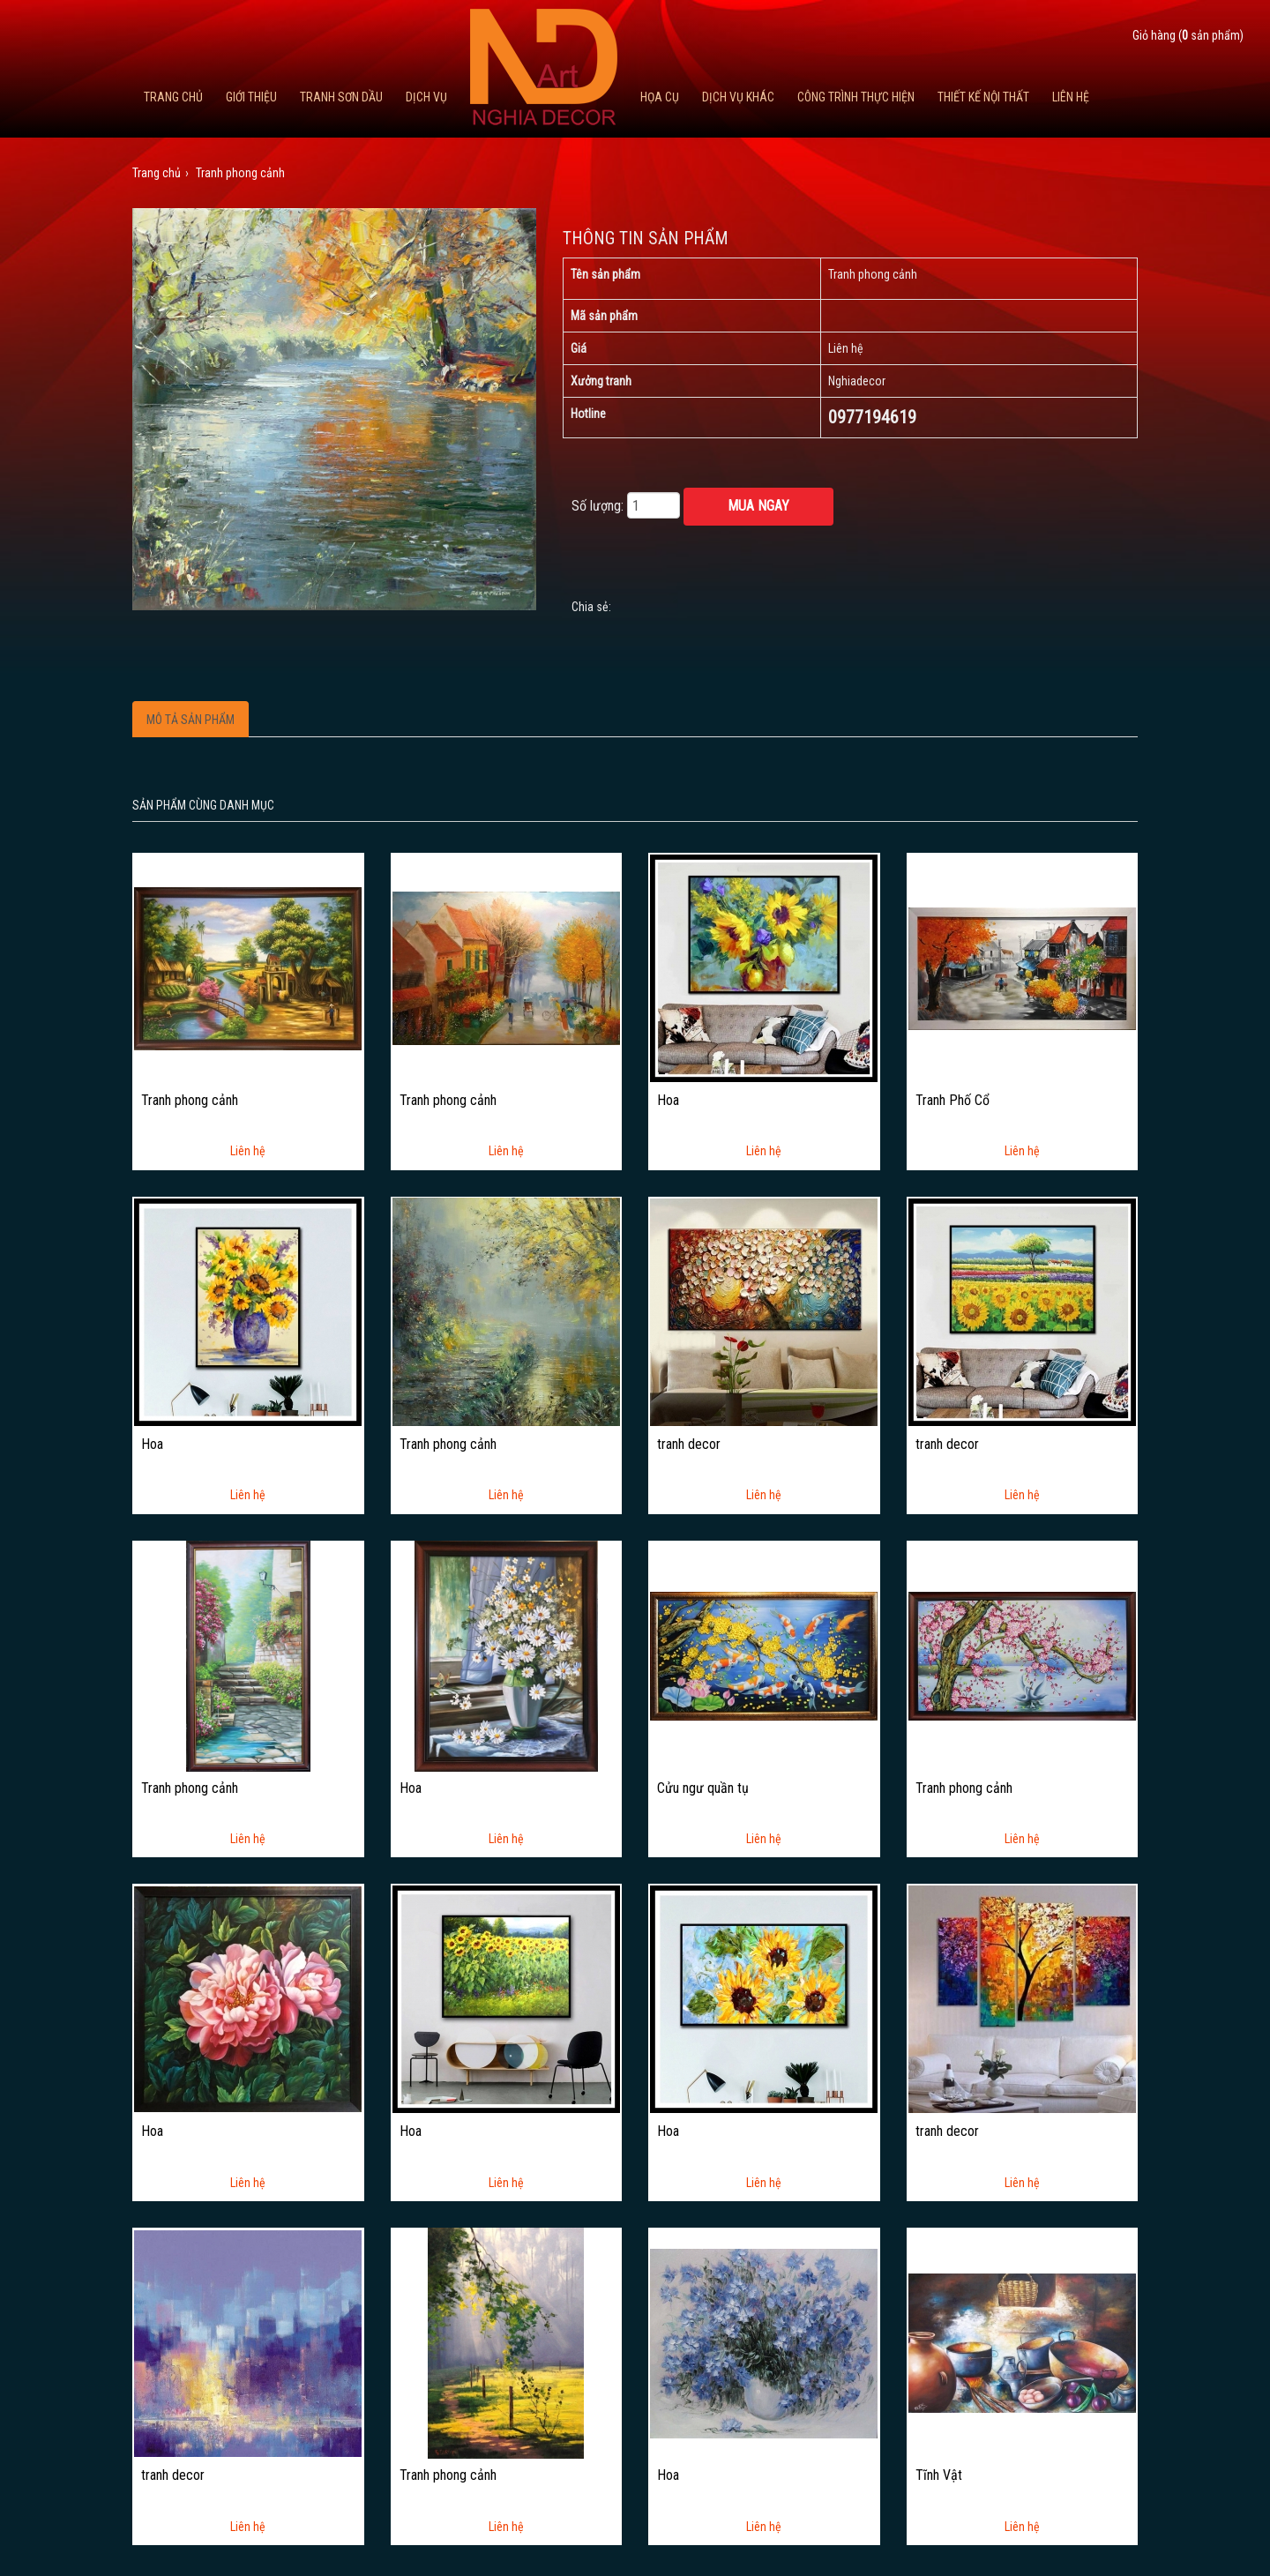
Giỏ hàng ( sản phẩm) (1188, 35)
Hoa (668, 1101)
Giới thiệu (251, 97)
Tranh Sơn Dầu (341, 97)
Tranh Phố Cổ (952, 1101)
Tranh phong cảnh (189, 1101)
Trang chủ (173, 97)
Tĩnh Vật (938, 2475)
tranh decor (689, 1444)
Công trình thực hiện (856, 97)
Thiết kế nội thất (983, 97)
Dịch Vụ (426, 97)
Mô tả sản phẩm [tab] (190, 720)
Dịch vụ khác (738, 97)
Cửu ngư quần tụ (703, 1788)
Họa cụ (659, 97)
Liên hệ (1070, 97)
